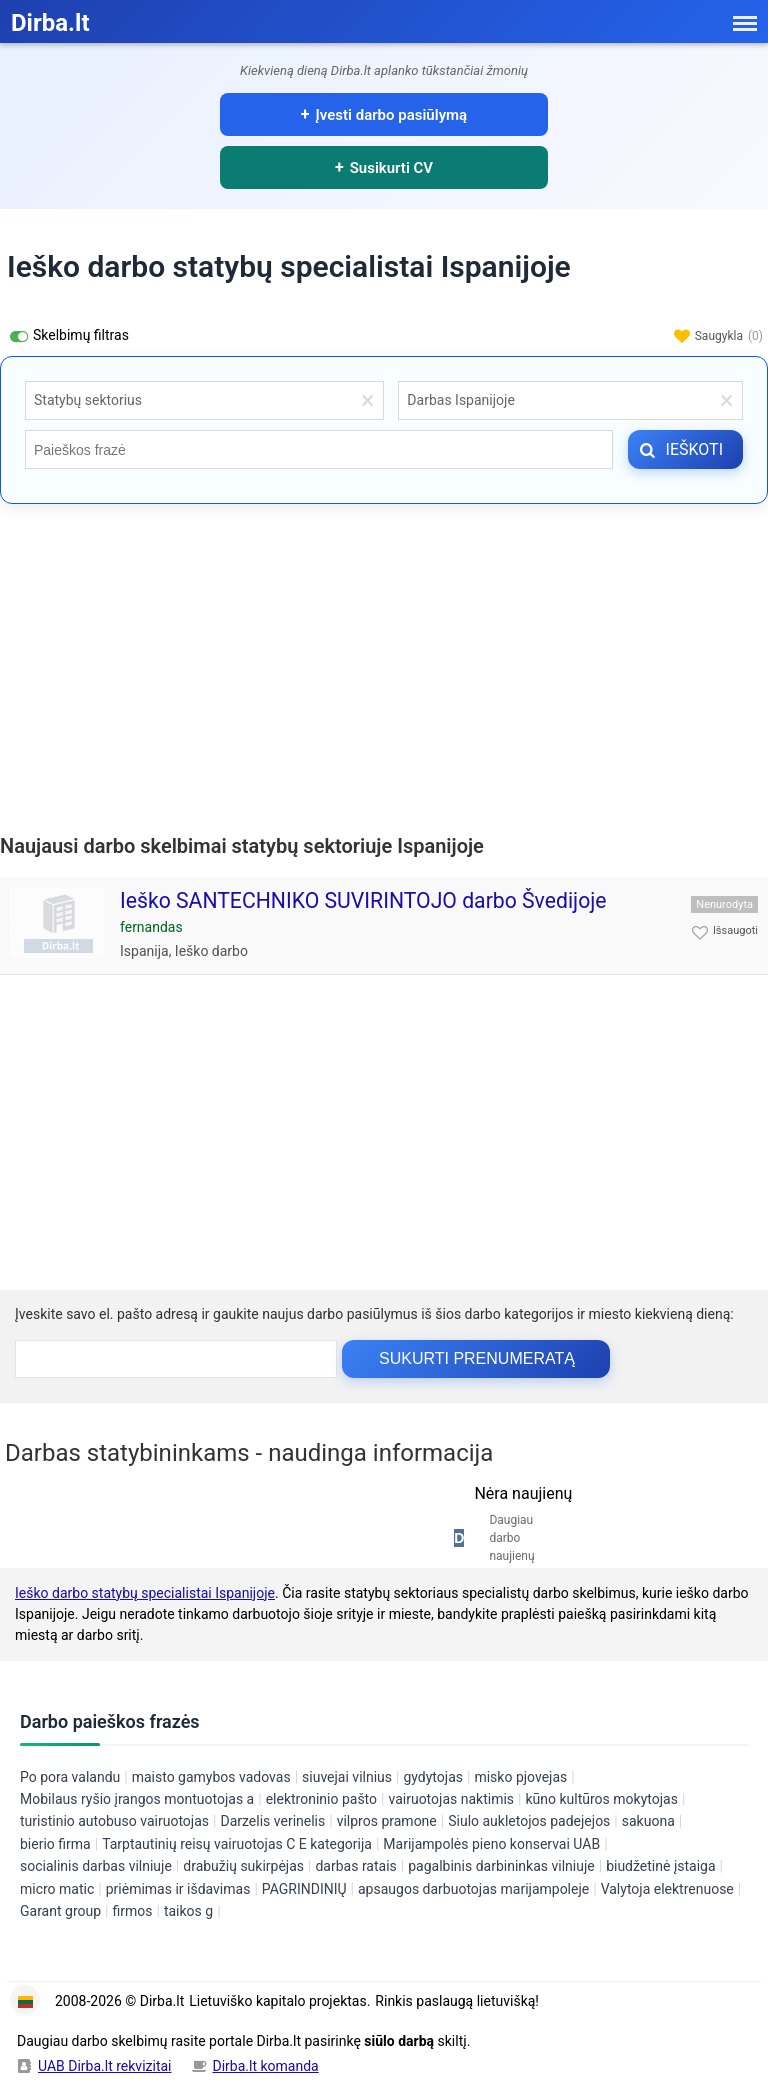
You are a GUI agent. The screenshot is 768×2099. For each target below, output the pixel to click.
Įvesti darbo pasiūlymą (392, 115)
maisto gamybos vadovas (211, 1777)
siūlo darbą (399, 2041)
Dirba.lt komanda (266, 2066)
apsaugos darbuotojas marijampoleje (473, 1889)
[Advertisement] (384, 664)
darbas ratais (355, 1866)
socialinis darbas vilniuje (96, 1866)
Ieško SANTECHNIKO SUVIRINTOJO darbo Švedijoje (363, 900)
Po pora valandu (70, 1777)
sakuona (648, 1821)
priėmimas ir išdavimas (178, 1889)
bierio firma (55, 1844)
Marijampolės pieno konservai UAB (491, 1844)
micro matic (57, 1889)
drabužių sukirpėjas (243, 1866)
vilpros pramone (387, 1821)
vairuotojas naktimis (451, 1799)
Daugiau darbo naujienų (511, 1538)
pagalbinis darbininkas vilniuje (501, 1866)
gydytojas (433, 1777)
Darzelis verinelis (272, 1821)
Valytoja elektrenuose (667, 1889)
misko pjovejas (520, 1777)
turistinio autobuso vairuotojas (114, 1821)
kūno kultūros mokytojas (601, 1799)
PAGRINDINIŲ (304, 1889)
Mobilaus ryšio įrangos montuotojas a (137, 1799)
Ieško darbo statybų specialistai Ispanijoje (145, 1593)
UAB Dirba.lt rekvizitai (105, 2066)
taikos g (188, 1911)
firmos (132, 1911)
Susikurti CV (391, 168)
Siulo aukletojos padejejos (529, 1821)
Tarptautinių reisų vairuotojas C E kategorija (237, 1844)
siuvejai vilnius (347, 1777)
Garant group (60, 1911)
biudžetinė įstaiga (660, 1866)
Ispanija (144, 951)
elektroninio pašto (321, 1799)
